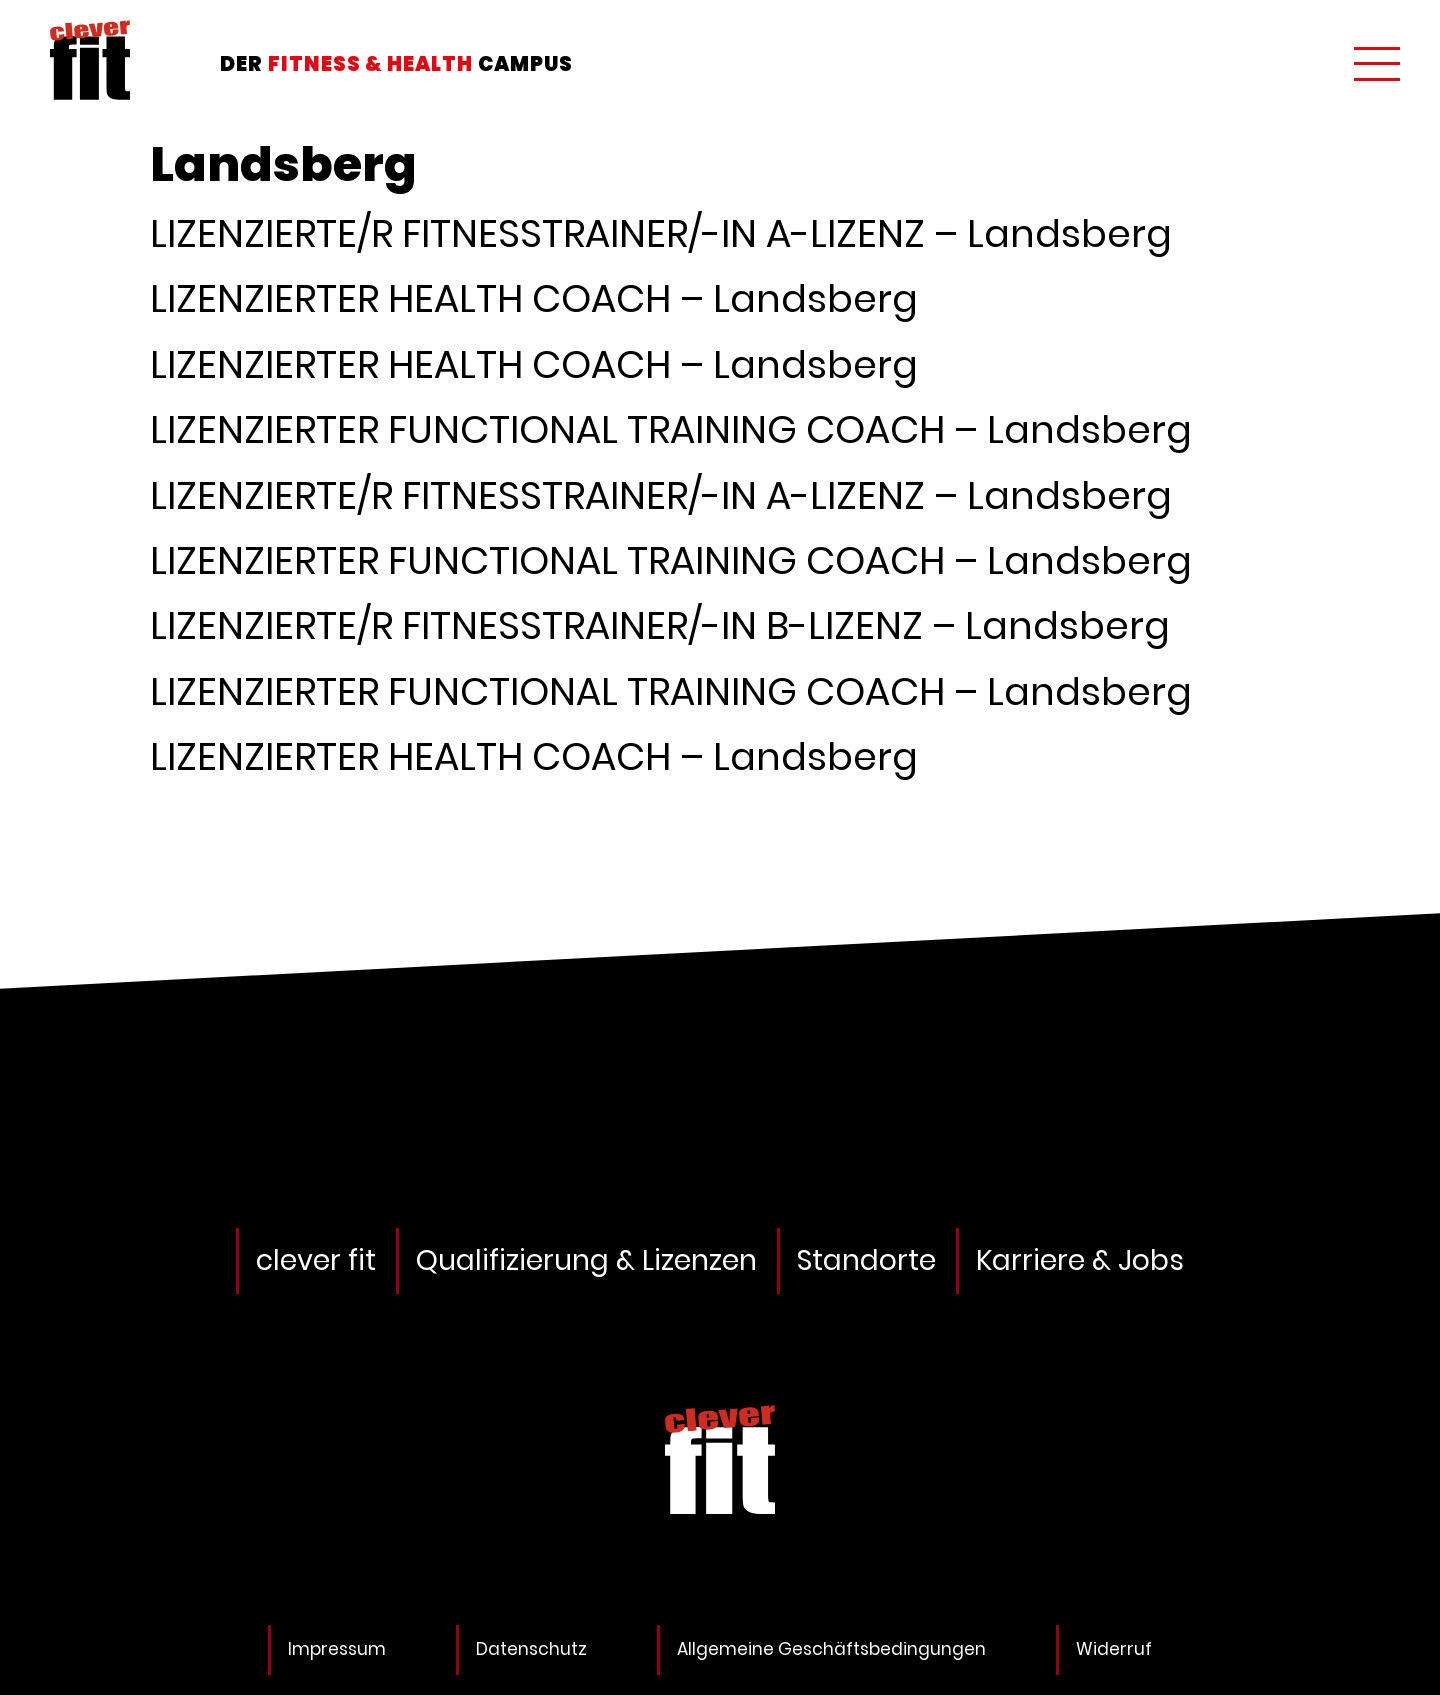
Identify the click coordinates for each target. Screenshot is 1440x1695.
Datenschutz (531, 1649)
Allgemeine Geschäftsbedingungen (831, 1649)
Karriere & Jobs (1080, 1260)
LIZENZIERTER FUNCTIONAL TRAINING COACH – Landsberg (671, 429)
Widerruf (1114, 1649)
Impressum (337, 1649)
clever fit (316, 1260)
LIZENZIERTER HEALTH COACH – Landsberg (534, 298)
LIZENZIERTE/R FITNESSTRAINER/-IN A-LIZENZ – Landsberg (661, 233)
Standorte (866, 1260)
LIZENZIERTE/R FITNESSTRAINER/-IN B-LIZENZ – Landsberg (660, 625)
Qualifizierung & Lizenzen (586, 1260)
